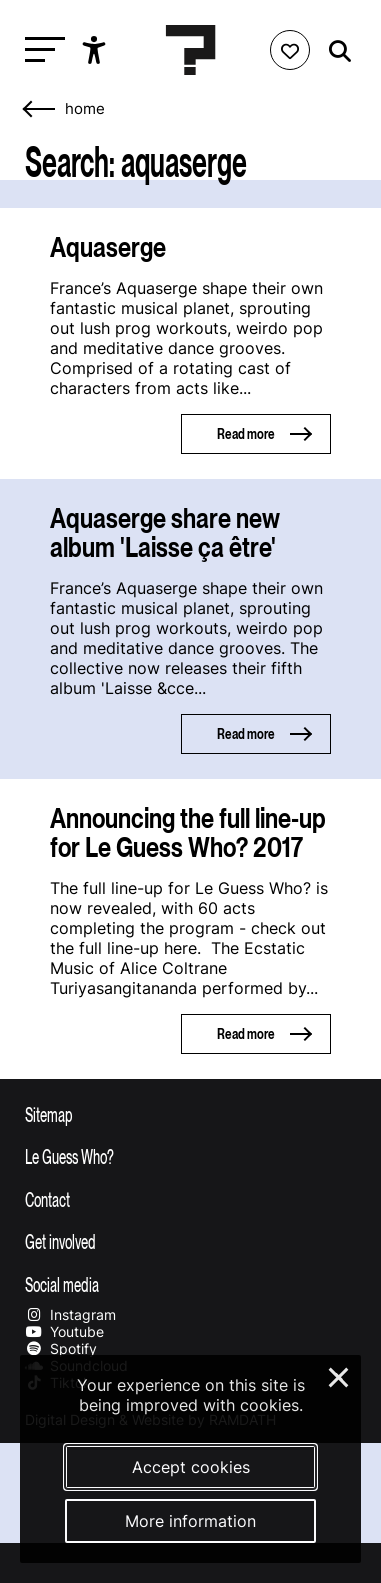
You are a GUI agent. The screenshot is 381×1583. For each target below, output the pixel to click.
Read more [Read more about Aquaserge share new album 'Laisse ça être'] (246, 733)
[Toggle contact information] (190, 1199)
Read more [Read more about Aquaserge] (246, 433)
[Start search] (335, 51)
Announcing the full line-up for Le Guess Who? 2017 (188, 832)
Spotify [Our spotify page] (61, 1348)
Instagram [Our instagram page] (70, 1314)
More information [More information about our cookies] (190, 1521)
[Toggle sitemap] (190, 1114)
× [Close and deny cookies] (339, 1375)
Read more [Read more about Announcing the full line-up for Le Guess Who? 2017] (246, 1033)
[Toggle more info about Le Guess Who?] (190, 1156)
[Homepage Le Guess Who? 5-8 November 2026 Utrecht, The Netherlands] (191, 50)
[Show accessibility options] (96, 50)
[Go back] (40, 109)
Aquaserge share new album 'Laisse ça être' (165, 532)
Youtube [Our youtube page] (64, 1331)
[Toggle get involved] (190, 1241)
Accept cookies (191, 1467)
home (85, 109)
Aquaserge (108, 246)
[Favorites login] (290, 50)
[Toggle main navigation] (40, 50)
